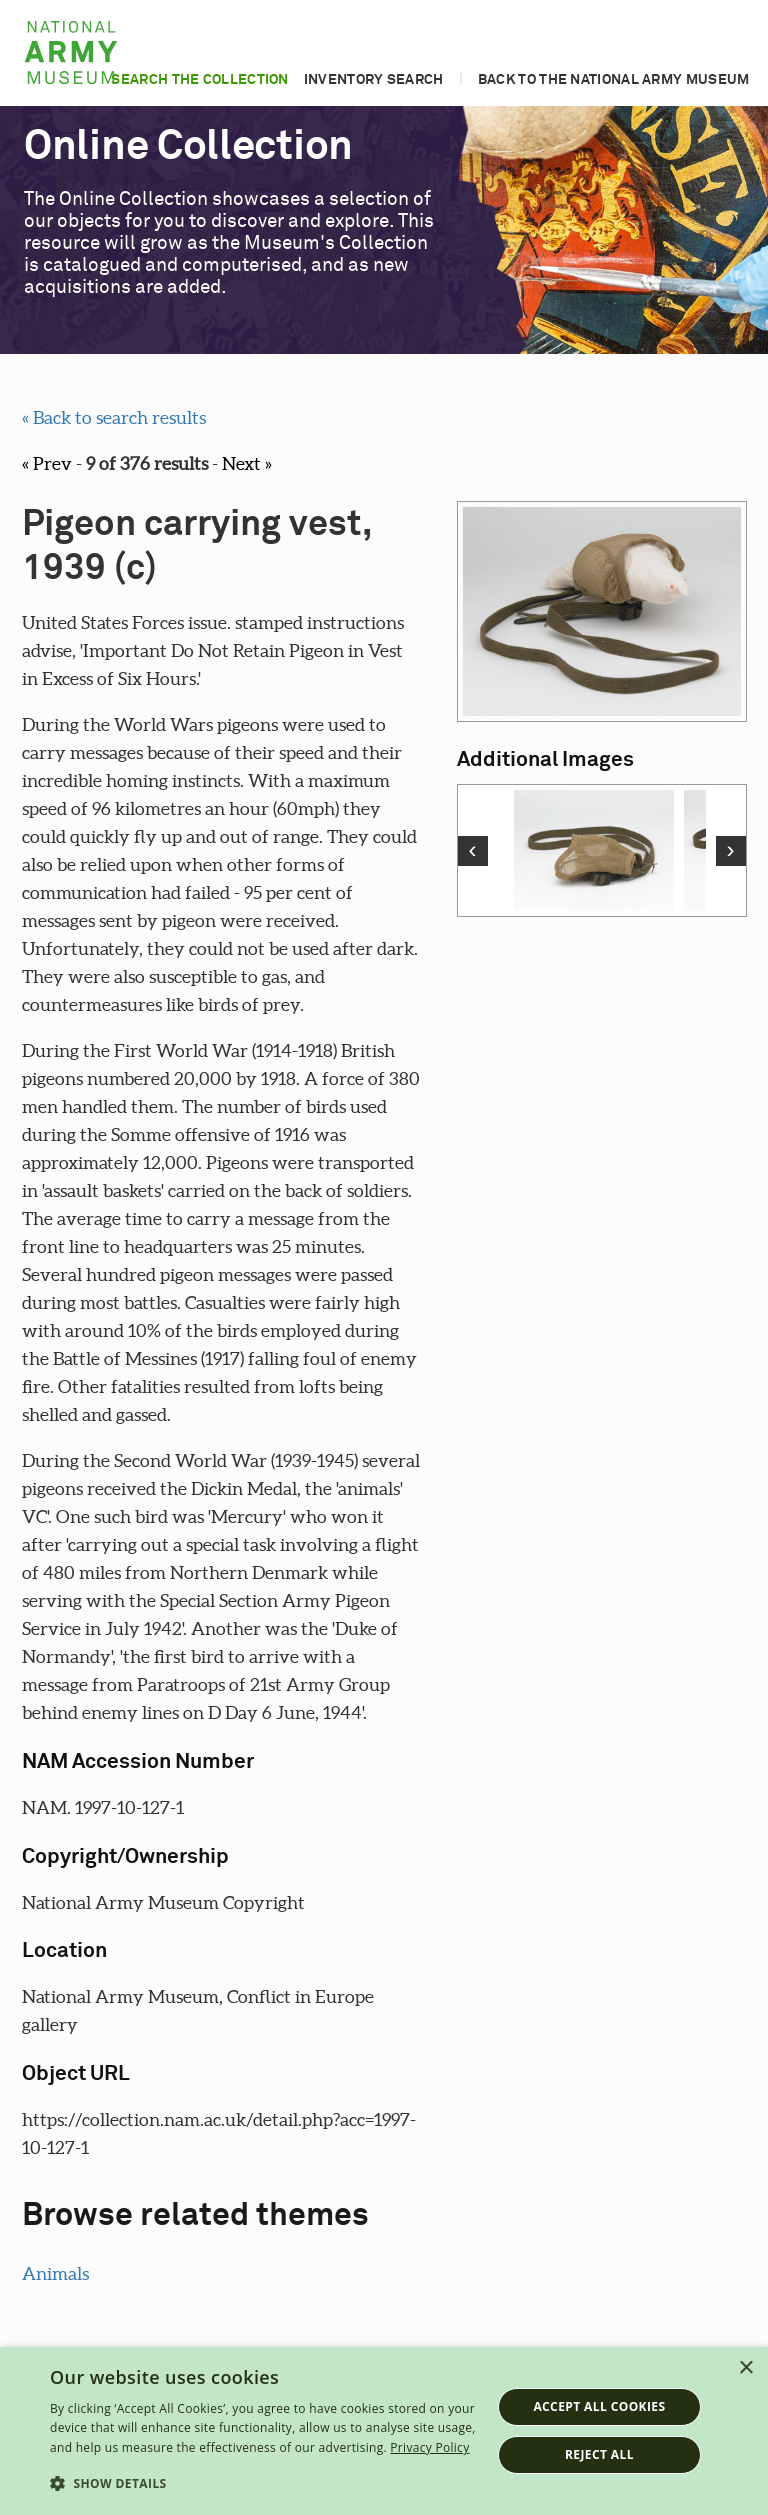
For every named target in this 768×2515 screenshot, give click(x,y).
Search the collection (199, 80)
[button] (264, 2484)
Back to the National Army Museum (614, 80)
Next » (247, 463)
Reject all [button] (599, 2454)
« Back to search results (114, 417)
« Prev (47, 463)
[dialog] (384, 2431)
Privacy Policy (429, 2447)
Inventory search (374, 80)
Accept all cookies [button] (599, 2406)
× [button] (745, 2368)
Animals (55, 2273)
